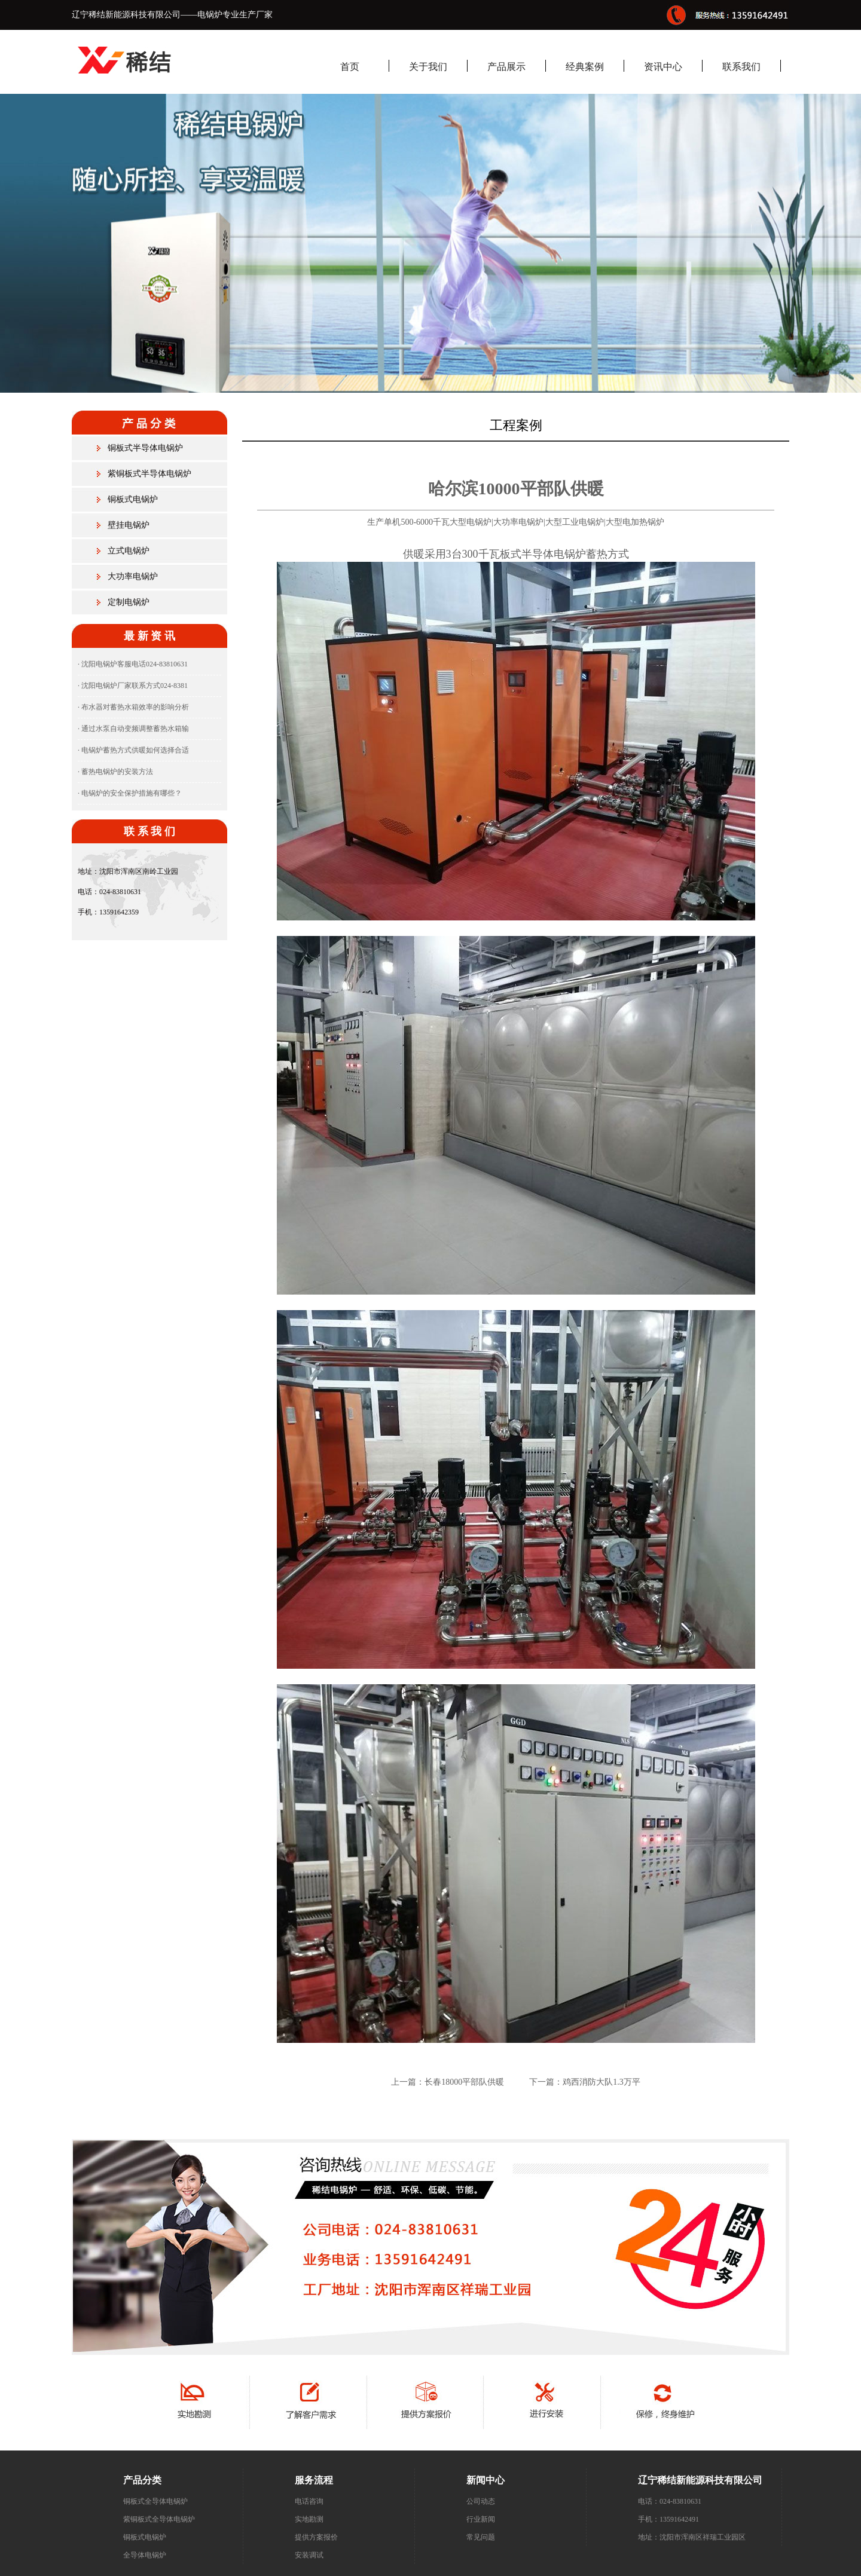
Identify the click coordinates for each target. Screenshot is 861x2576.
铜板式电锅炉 (133, 499)
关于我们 (428, 67)
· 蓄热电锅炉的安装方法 (115, 771)
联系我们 (741, 67)
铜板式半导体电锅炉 (145, 447)
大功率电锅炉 (133, 576)
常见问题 (480, 2537)
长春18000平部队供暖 (464, 2082)
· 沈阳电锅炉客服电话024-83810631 (133, 664)
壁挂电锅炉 (128, 525)
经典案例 (585, 67)
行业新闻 (480, 2519)
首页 (349, 67)
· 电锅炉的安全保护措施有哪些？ (130, 793)
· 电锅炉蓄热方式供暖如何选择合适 (133, 750)
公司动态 (480, 2501)
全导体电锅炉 (144, 2555)
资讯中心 (663, 67)
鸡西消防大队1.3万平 (601, 2082)
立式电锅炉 (128, 550)
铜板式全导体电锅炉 (155, 2501)
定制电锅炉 (128, 602)
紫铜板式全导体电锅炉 (159, 2519)
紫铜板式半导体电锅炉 (149, 473)
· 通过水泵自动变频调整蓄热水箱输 (133, 728)
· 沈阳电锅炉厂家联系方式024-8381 (133, 685)
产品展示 (506, 67)
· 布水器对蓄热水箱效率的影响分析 (133, 707)
